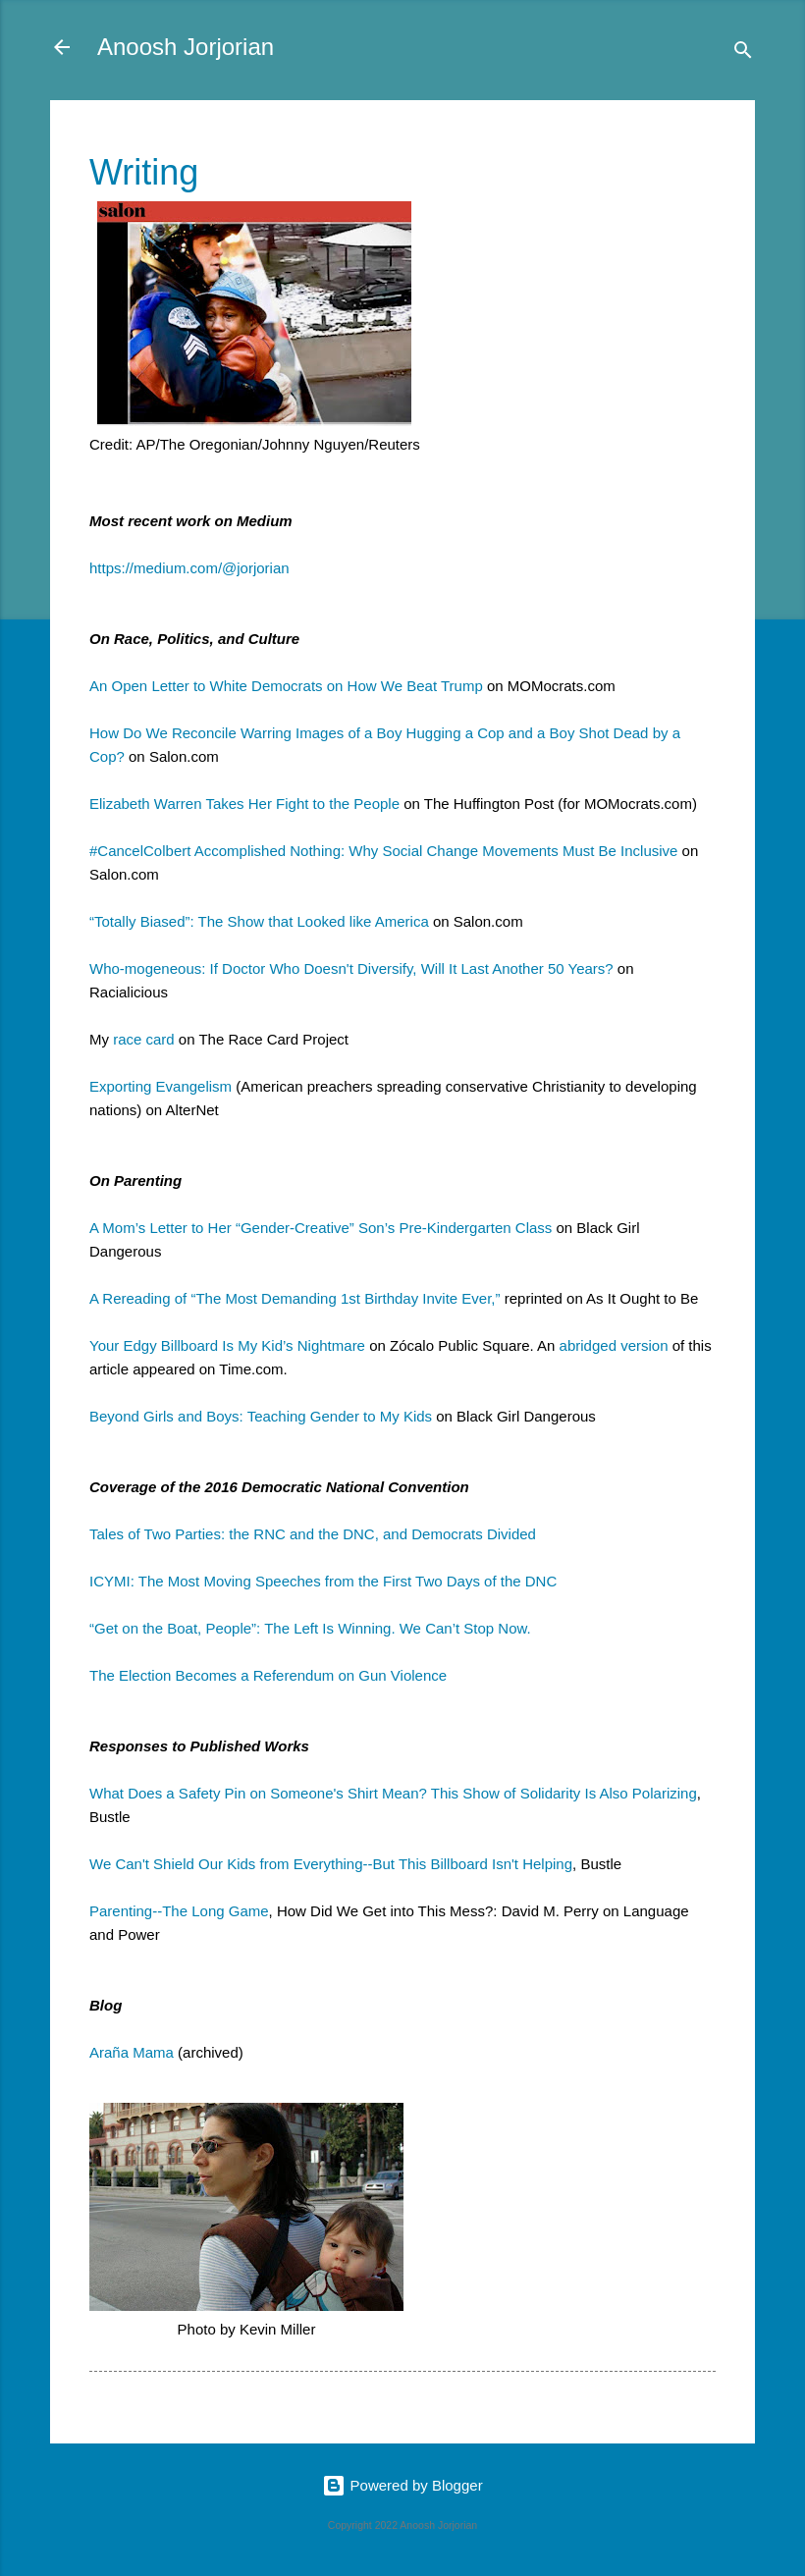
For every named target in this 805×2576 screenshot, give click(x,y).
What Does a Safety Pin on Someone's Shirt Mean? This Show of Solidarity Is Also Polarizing (393, 1793)
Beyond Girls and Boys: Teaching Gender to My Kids (260, 1416)
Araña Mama (131, 2052)
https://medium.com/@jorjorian (189, 568)
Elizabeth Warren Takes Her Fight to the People (244, 803)
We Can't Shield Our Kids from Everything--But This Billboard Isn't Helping (330, 1863)
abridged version (614, 1345)
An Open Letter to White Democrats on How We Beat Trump (286, 685)
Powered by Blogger (402, 2485)
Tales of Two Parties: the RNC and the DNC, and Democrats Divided (312, 1534)
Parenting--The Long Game (179, 1911)
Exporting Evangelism (160, 1086)
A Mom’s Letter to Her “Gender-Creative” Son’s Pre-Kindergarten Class (320, 1227)
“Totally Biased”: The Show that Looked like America (259, 921)
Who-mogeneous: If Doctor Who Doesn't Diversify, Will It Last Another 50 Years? (351, 968)
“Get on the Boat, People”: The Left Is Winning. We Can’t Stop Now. (310, 1628)
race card (144, 1039)
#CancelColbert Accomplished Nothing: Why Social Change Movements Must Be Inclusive (383, 850)
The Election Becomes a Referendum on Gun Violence (268, 1675)
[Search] (743, 53)
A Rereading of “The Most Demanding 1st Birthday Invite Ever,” (295, 1298)
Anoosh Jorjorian (185, 46)
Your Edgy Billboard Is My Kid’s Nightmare (227, 1345)
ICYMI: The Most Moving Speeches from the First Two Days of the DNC (323, 1581)
